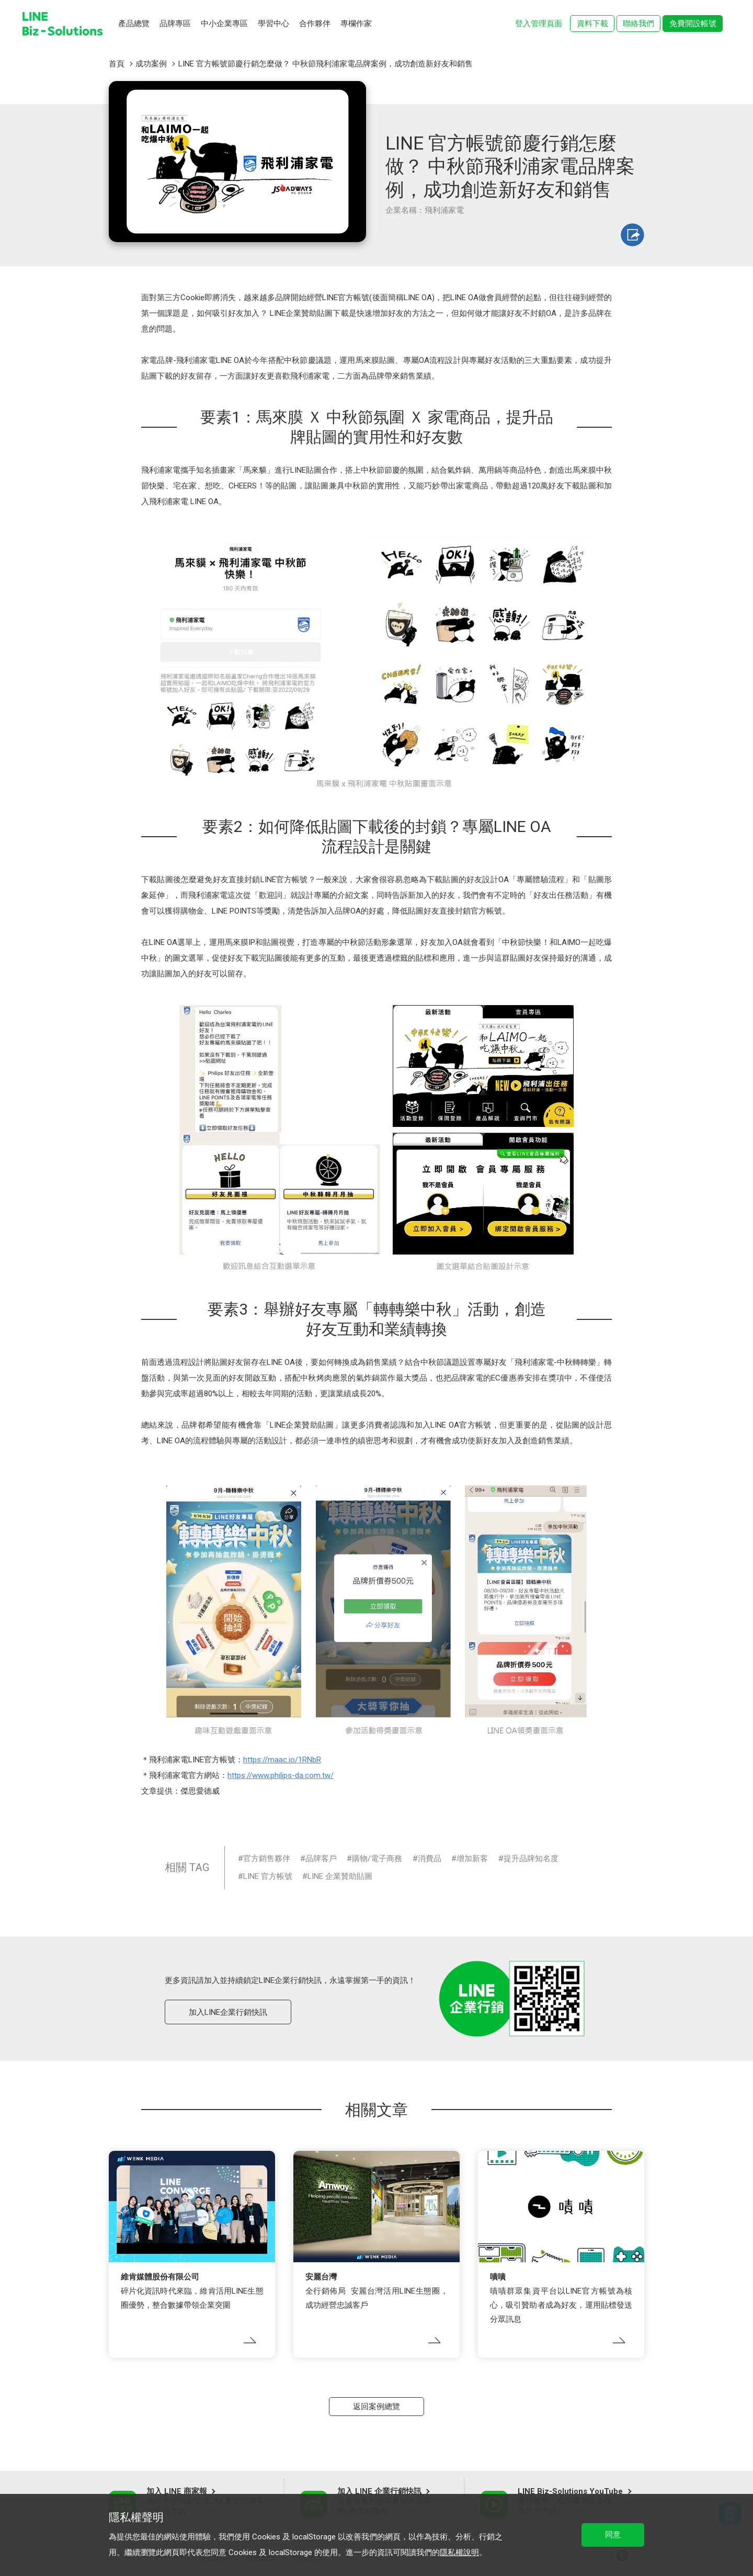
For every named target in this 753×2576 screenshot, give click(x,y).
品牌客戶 (321, 1858)
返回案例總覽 (376, 2406)
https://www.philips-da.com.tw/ (280, 1775)
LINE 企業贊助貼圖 (339, 1876)
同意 (613, 2534)
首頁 (116, 64)
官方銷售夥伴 (266, 1858)
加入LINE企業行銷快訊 (228, 2012)
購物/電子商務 (377, 1858)
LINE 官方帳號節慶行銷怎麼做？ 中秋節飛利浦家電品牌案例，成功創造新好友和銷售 (325, 64)
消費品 (429, 1858)
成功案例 (151, 64)
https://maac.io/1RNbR (282, 1759)
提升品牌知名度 (531, 1858)
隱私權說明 (459, 2552)
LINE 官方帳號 (267, 1876)
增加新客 (472, 1858)
